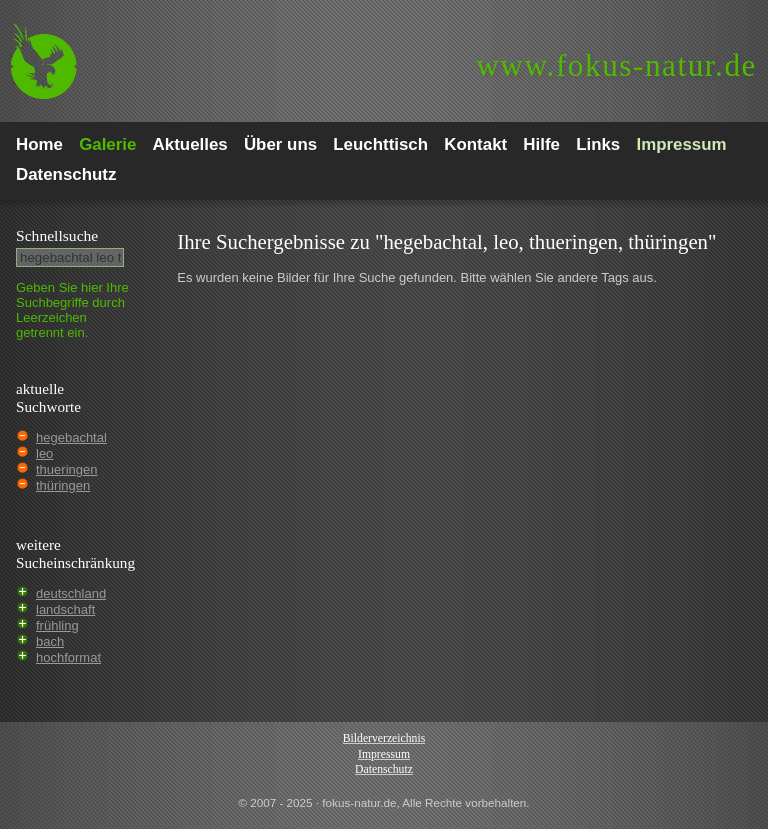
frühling (57, 625)
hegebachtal (71, 437)
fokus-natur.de (616, 65)
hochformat (68, 657)
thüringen (63, 485)
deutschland (71, 593)
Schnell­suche (57, 235)
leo (44, 453)
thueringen (66, 469)
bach (50, 641)
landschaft (65, 609)
